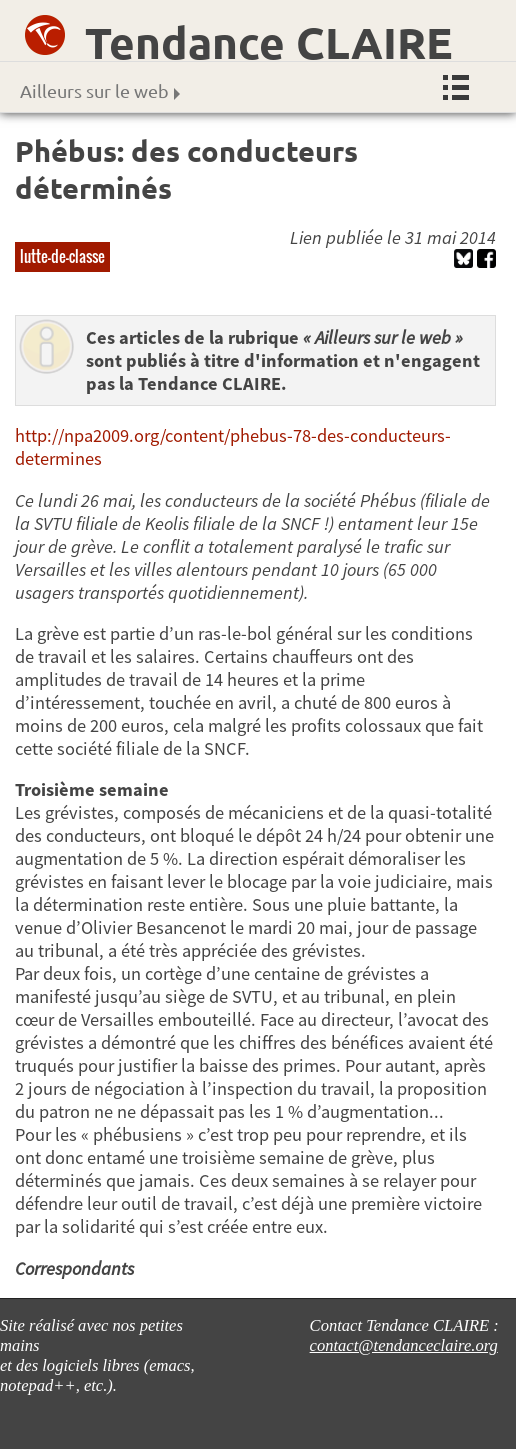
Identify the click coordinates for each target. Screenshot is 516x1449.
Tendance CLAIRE (269, 42)
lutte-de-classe (62, 256)
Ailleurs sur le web (100, 90)
